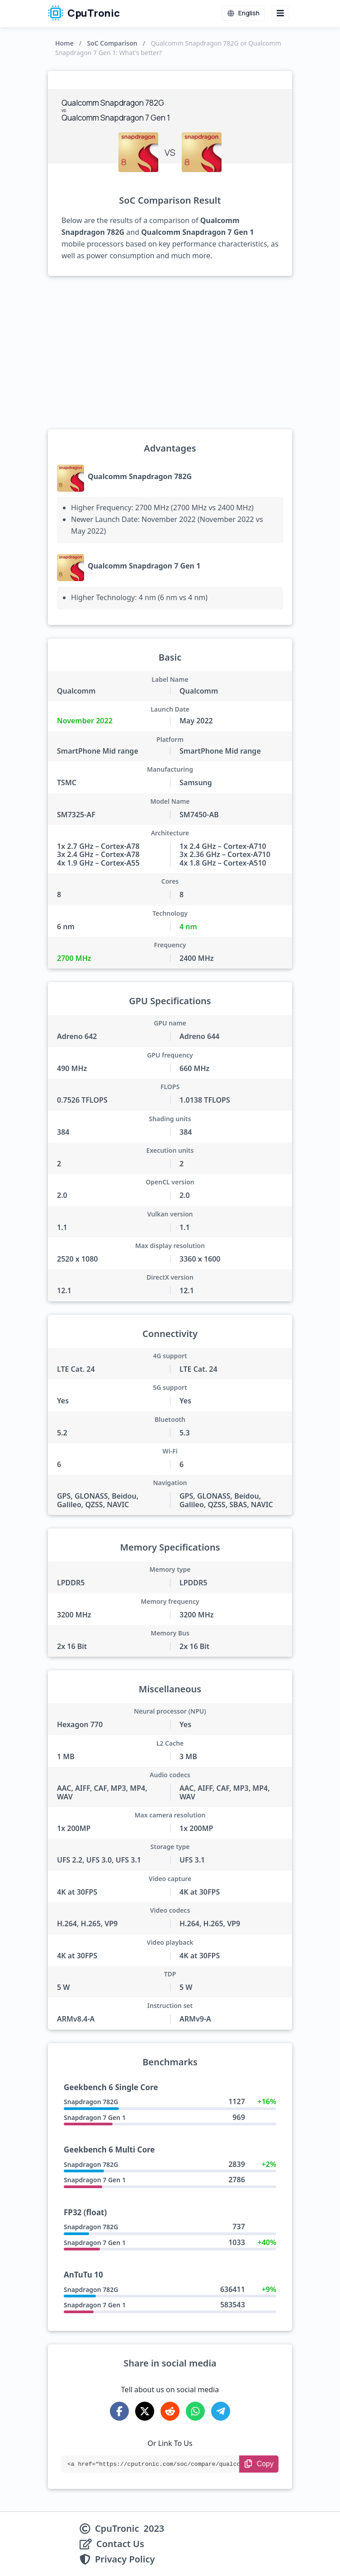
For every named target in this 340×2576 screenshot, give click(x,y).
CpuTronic (84, 13)
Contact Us (120, 2544)
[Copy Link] (259, 2464)
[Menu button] (280, 13)
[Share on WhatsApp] (195, 2411)
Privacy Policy (125, 2559)
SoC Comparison (112, 43)
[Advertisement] (170, 352)
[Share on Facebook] (119, 2411)
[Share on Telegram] (220, 2411)
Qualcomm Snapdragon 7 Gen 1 (144, 566)
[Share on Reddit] (170, 2411)
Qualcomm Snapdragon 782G (140, 476)
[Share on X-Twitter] (144, 2411)
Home (64, 43)
